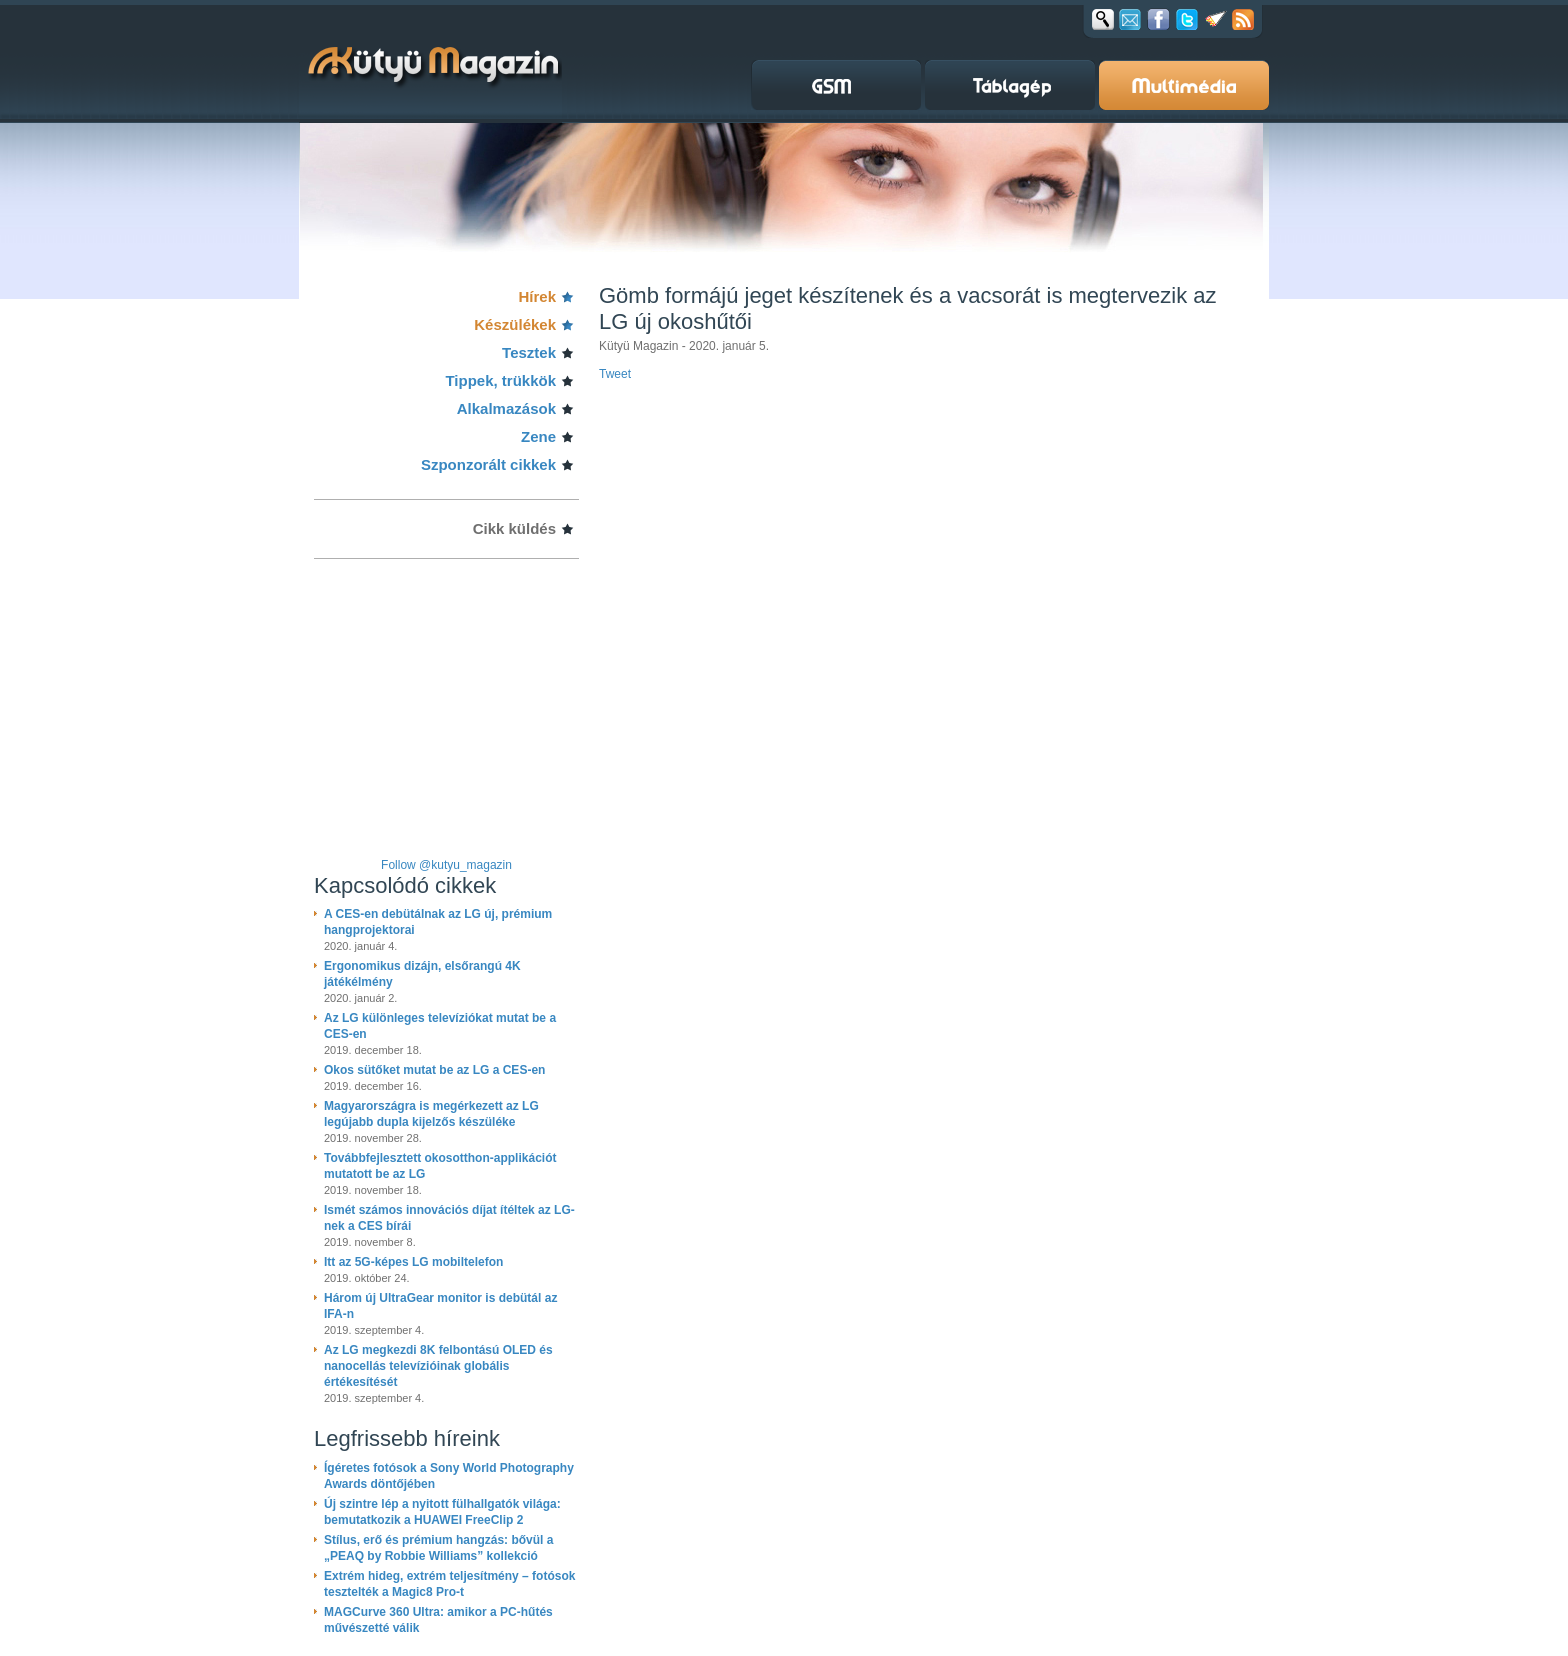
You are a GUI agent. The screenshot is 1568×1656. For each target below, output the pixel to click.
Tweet (615, 374)
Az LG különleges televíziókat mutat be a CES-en (440, 1026)
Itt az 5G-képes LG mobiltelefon (413, 1262)
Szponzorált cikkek (488, 464)
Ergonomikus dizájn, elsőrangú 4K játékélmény (422, 974)
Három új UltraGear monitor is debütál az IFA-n (440, 1306)
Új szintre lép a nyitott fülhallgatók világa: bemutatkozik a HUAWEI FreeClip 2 (442, 1512)
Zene (538, 436)
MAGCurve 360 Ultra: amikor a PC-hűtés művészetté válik (438, 1620)
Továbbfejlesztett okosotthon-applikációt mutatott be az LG (440, 1166)
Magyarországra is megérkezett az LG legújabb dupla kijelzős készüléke (431, 1114)
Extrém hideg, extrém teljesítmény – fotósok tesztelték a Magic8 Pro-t (449, 1584)
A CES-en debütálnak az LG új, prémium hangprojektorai (438, 922)
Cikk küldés (514, 528)
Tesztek (529, 352)
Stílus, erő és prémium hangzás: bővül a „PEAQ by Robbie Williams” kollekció (438, 1548)
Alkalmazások (506, 408)
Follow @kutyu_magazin (446, 865)
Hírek (537, 296)
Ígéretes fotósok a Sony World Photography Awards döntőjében (449, 1476)
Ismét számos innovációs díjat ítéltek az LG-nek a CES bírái (449, 1218)
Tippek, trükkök (500, 380)
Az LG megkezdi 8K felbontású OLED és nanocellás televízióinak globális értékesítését (438, 1366)
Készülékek (515, 324)
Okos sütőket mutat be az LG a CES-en (434, 1070)
